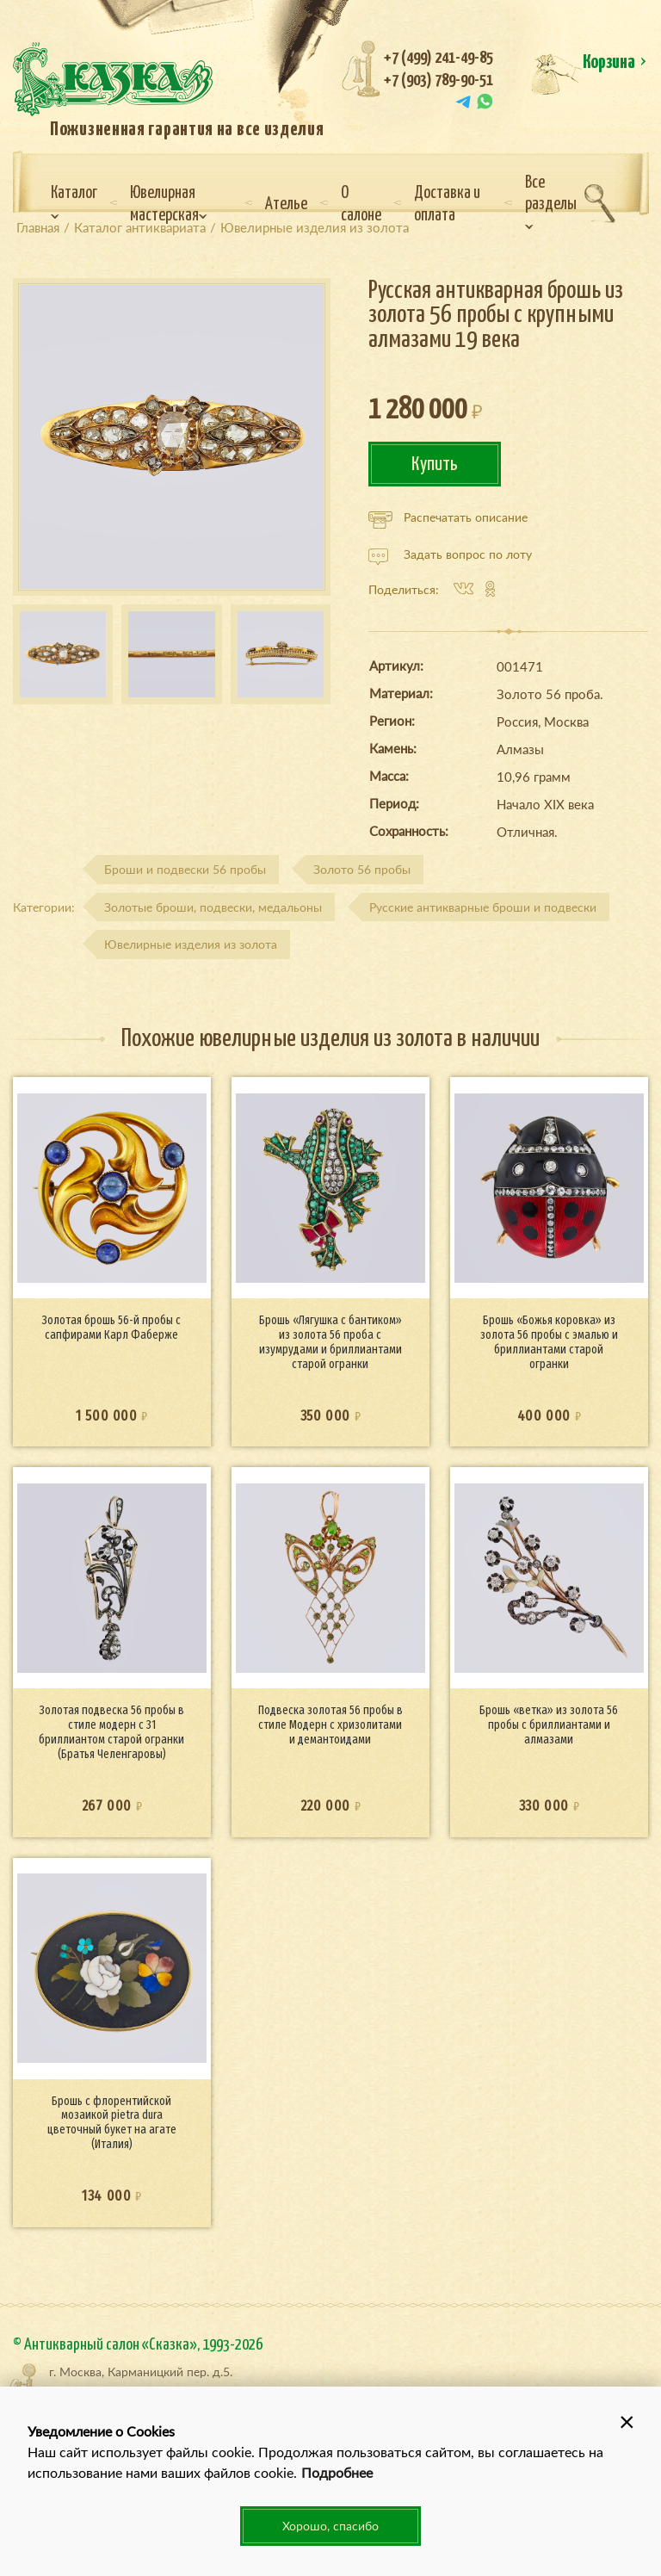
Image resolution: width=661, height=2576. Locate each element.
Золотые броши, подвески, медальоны (213, 907)
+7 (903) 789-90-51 (438, 80)
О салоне (361, 204)
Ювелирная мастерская (168, 204)
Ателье (286, 204)
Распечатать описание (448, 517)
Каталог (74, 202)
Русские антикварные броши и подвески (482, 907)
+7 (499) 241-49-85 (438, 58)
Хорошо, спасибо (330, 2525)
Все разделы (551, 202)
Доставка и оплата (447, 204)
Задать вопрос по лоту (450, 554)
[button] (626, 2421)
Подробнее (337, 2472)
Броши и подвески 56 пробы (185, 869)
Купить (434, 464)
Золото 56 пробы (362, 869)
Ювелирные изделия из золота (190, 944)
